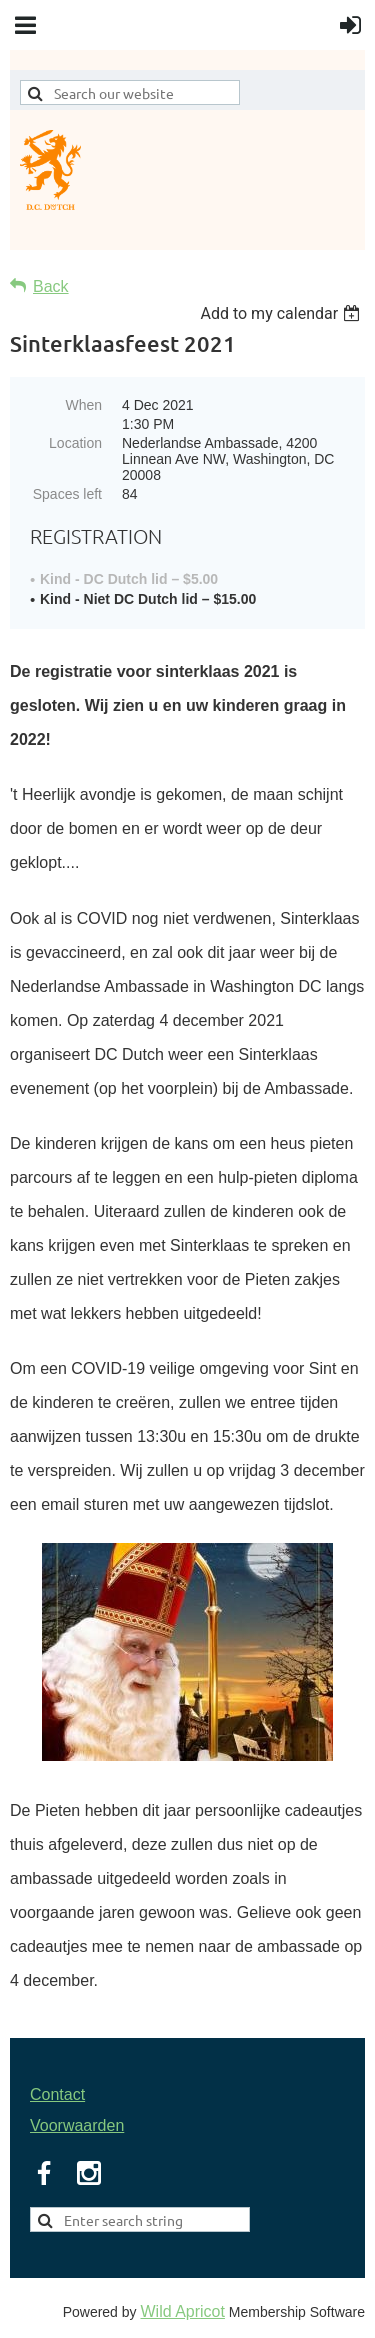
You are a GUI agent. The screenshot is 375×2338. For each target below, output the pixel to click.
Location (75, 443)
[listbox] (282, 313)
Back (51, 286)
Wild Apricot (182, 2311)
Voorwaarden (77, 2125)
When (83, 405)
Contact (57, 2094)
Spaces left (67, 494)
